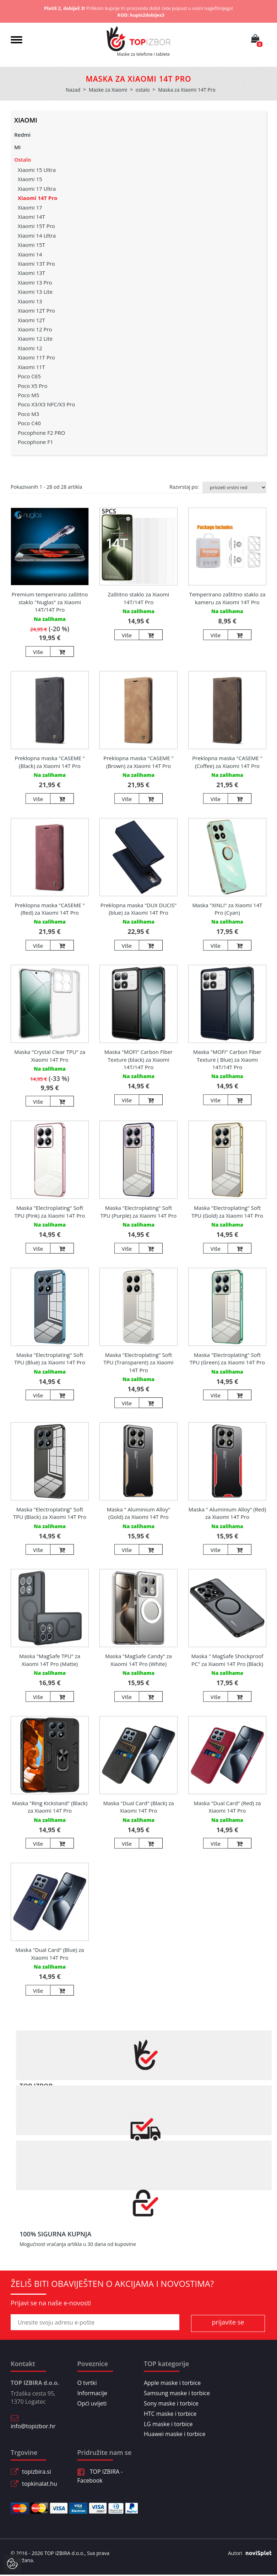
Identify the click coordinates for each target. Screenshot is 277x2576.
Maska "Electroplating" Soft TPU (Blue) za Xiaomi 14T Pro (49, 1358)
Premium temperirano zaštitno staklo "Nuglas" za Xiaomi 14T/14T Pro (49, 602)
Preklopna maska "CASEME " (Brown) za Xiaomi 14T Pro (138, 761)
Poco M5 (28, 395)
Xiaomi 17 (30, 207)
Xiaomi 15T (31, 244)
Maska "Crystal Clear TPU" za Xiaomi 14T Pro (49, 1055)
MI (17, 147)
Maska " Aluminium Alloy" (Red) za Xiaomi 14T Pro (227, 1513)
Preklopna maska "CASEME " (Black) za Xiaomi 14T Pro (50, 761)
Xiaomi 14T (31, 216)
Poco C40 (29, 423)
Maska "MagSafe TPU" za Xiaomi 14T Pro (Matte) (49, 1659)
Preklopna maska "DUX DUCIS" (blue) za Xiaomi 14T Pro (138, 909)
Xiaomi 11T (31, 366)
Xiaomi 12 (30, 348)
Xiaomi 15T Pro (36, 225)
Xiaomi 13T (31, 272)
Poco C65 (29, 376)
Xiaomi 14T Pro (37, 197)
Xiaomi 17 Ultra (37, 188)
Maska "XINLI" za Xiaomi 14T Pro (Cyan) (227, 909)
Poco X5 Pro (32, 385)
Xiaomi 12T (31, 320)
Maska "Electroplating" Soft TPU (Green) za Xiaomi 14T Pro (227, 1358)
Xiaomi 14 (30, 254)
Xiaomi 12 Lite (35, 338)
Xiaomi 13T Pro (36, 263)
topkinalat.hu (39, 2484)
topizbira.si (36, 2471)
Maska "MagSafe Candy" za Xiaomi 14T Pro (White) (138, 1659)
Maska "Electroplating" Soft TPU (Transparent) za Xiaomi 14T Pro (138, 1362)
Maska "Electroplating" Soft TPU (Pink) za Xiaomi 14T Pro (50, 1211)
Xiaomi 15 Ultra (37, 169)
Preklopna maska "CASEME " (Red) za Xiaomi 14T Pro (50, 909)
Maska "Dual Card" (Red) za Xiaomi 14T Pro (227, 1807)
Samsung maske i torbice (177, 2393)
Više (38, 651)
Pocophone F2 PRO (41, 432)
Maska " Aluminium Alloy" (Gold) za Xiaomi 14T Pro (138, 1513)
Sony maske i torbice (171, 2403)
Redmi (22, 134)
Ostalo (22, 159)
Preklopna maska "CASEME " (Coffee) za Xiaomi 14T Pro (227, 761)
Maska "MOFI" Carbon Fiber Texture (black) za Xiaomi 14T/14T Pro (138, 1059)
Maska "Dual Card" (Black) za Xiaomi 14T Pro (138, 1807)
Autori (247, 2553)
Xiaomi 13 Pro (35, 282)
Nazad (73, 89)
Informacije (92, 2393)
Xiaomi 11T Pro (36, 357)
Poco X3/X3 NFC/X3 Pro (46, 404)
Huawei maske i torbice (175, 2434)
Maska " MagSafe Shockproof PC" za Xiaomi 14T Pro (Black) (227, 1659)
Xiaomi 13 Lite (35, 291)
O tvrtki (87, 2383)
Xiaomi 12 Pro (35, 329)
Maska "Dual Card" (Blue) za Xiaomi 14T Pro (49, 1953)
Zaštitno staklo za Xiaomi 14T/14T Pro (138, 598)
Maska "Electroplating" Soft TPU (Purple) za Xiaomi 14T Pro (139, 1211)
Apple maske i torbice (172, 2383)
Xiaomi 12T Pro (36, 310)
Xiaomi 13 (30, 301)
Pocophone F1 (35, 441)
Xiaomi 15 (30, 179)
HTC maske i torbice (170, 2414)
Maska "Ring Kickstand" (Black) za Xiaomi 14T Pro (49, 1807)
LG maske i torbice (168, 2424)
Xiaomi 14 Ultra (37, 235)
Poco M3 (28, 413)
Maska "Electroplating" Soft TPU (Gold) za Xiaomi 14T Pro (227, 1211)
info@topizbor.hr (33, 2426)
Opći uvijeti (92, 2403)
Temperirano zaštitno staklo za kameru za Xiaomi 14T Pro (227, 598)
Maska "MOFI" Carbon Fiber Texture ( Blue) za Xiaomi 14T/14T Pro (227, 1059)
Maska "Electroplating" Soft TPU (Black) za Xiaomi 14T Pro (49, 1513)
